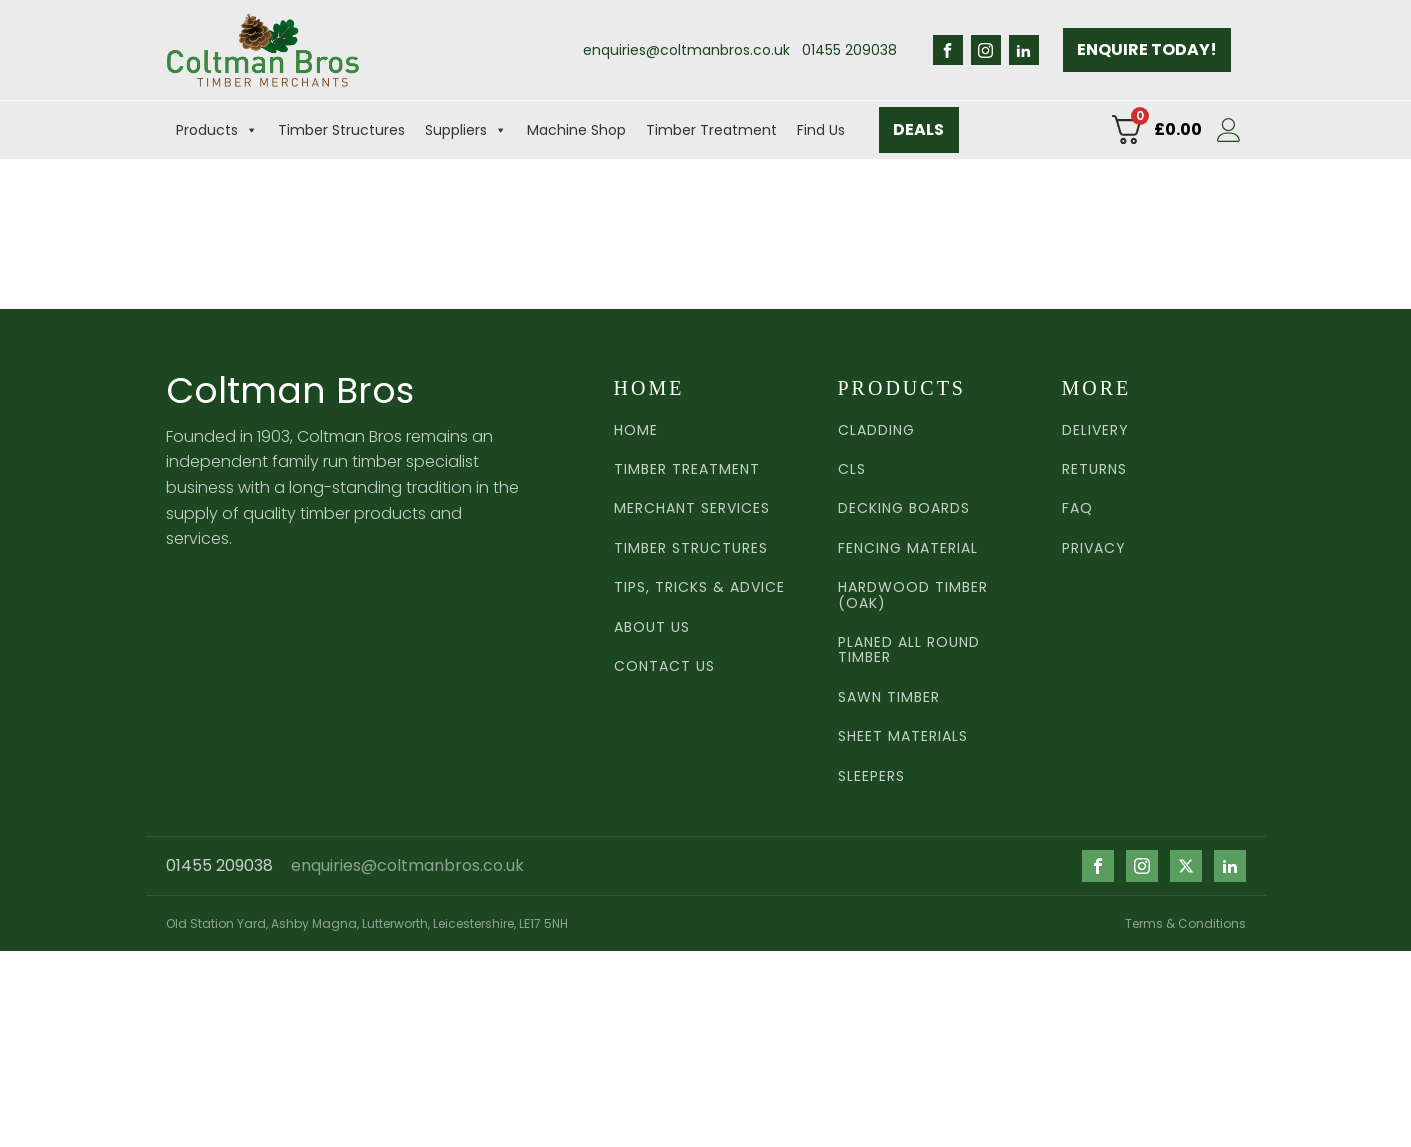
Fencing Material (908, 548)
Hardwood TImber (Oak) (913, 595)
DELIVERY (1095, 430)
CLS (852, 469)
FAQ (1077, 508)
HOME (636, 430)
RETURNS (1094, 469)
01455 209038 (849, 50)
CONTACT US (664, 666)
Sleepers (871, 776)
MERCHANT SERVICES (692, 508)
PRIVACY (1094, 548)
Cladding (876, 430)
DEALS (918, 129)
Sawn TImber (889, 697)
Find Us (821, 130)
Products (217, 130)
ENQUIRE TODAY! (1147, 49)
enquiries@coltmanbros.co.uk (686, 50)
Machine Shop (576, 130)
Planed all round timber (909, 650)
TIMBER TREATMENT (687, 469)
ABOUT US (652, 627)
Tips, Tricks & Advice (699, 587)
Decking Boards (904, 508)
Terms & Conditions (1185, 923)
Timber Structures (341, 130)
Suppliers (466, 130)
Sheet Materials (903, 736)
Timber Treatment (711, 130)
